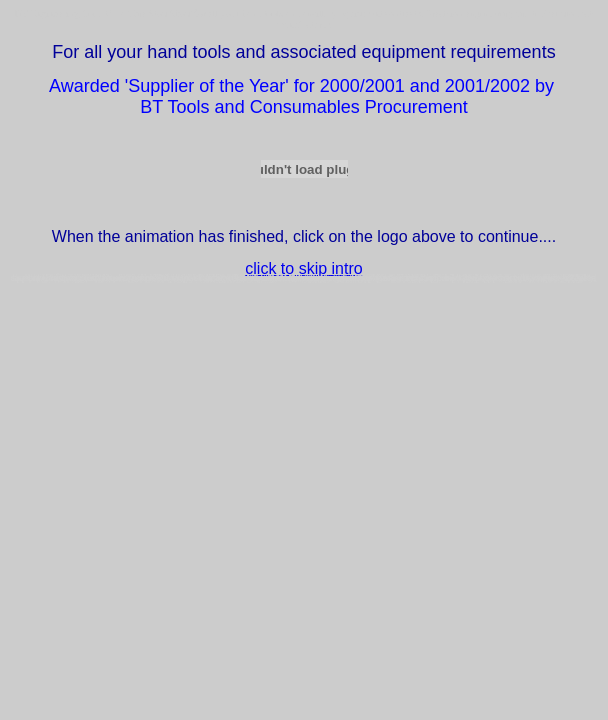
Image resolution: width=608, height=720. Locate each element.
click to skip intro (303, 268)
